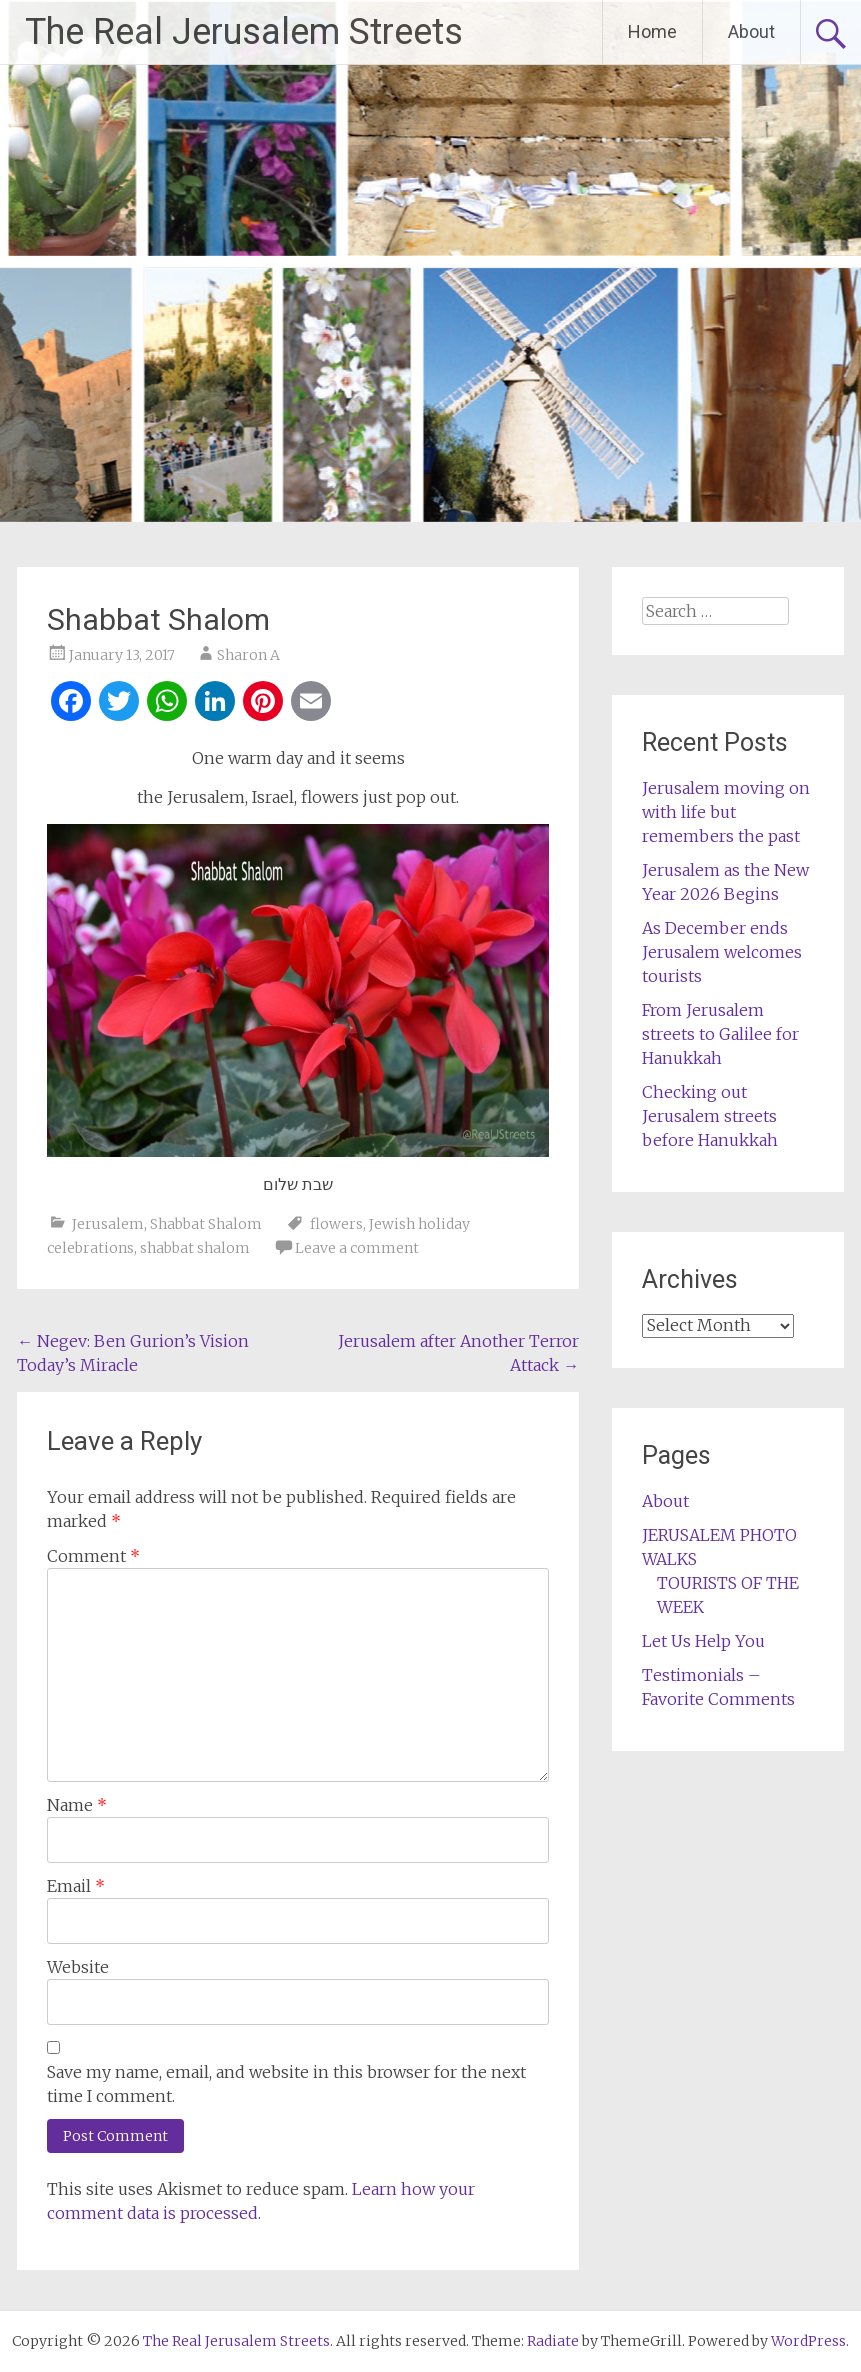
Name (77, 1805)
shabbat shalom (195, 1248)
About (751, 31)
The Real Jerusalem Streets (244, 32)
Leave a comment (357, 1248)
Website (78, 1967)
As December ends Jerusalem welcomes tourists (722, 952)
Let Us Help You (703, 1641)
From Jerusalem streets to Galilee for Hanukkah (720, 1034)
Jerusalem (108, 1224)
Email (76, 1886)
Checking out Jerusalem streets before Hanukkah (710, 1116)
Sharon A (248, 655)
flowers (336, 1224)
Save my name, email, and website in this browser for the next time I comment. (286, 2084)
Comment (93, 1556)
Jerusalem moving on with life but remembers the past (726, 812)
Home (652, 31)
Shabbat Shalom (206, 1224)
